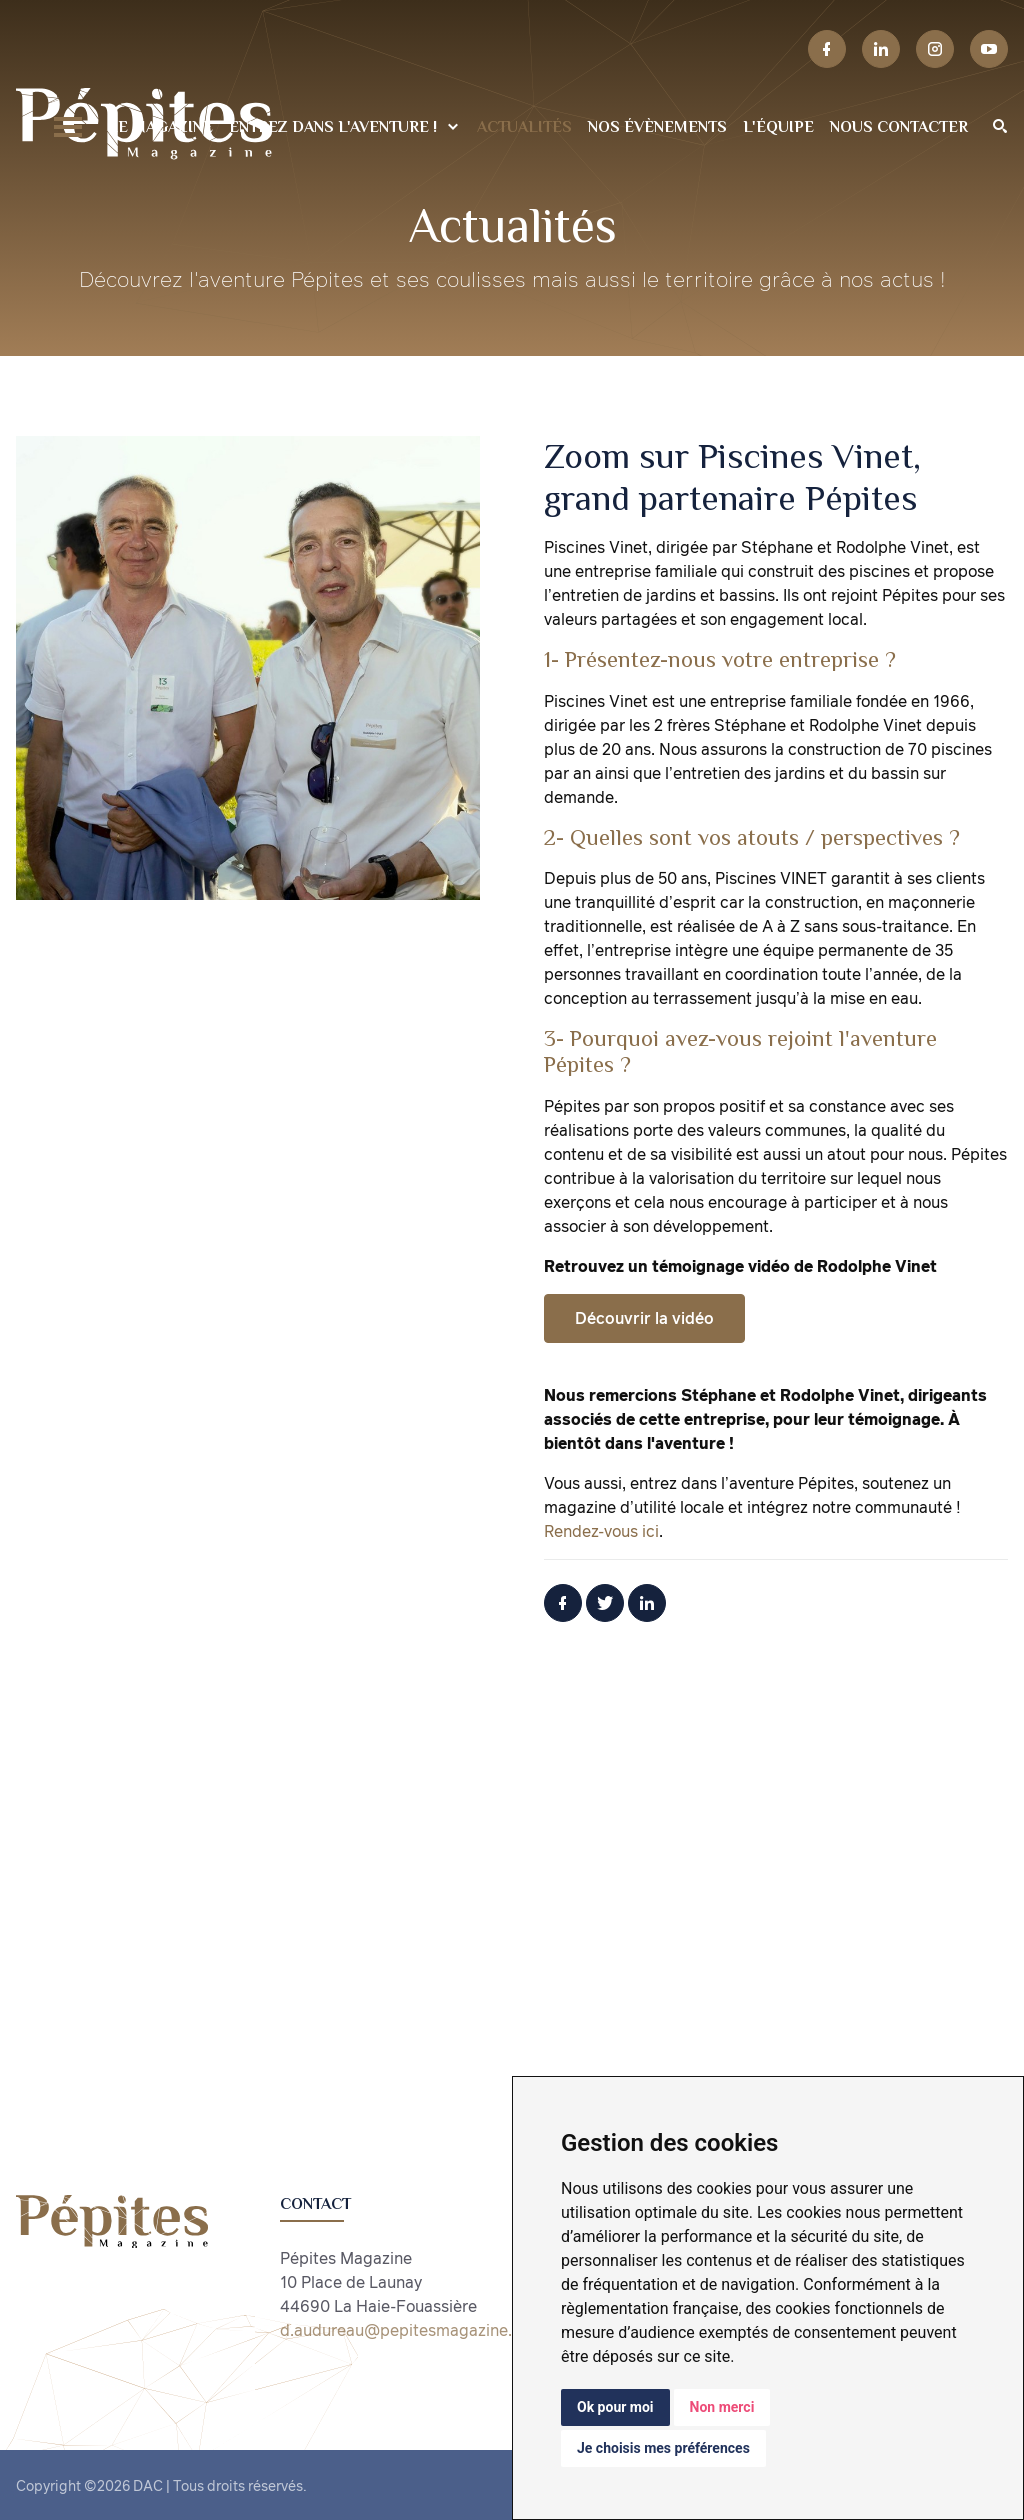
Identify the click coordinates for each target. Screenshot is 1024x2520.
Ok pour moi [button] (615, 2407)
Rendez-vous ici (601, 1531)
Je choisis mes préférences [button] (663, 2448)
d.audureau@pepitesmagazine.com (412, 2330)
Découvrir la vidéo (644, 1318)
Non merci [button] (722, 2407)
